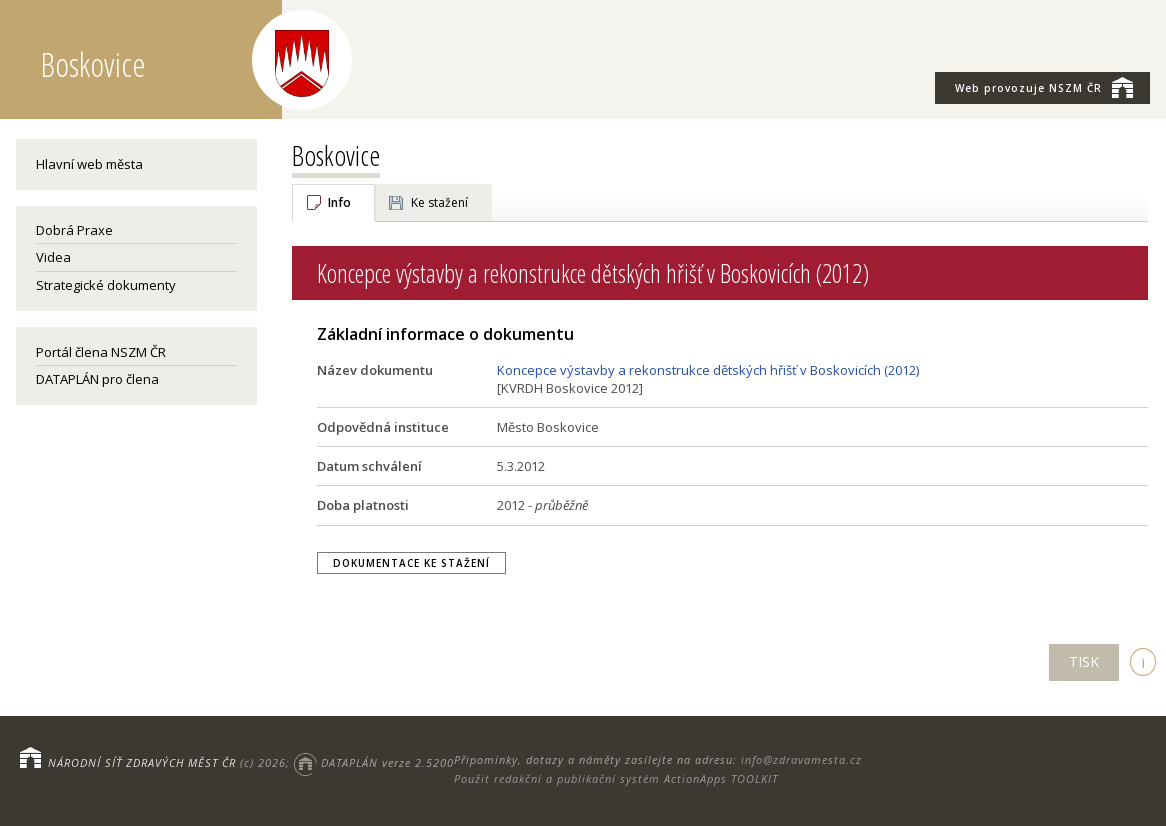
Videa (53, 257)
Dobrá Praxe (74, 230)
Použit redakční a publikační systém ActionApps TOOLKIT (616, 778)
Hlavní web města (89, 164)
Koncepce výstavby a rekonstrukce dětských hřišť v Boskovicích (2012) (708, 370)
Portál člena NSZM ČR (101, 352)
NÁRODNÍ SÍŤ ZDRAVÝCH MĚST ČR (142, 762)
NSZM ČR (1044, 87)
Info (339, 202)
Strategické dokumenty (106, 285)
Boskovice (336, 155)
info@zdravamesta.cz (801, 759)
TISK (1084, 661)
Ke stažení (439, 202)
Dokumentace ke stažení (411, 563)
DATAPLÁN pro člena (97, 379)
